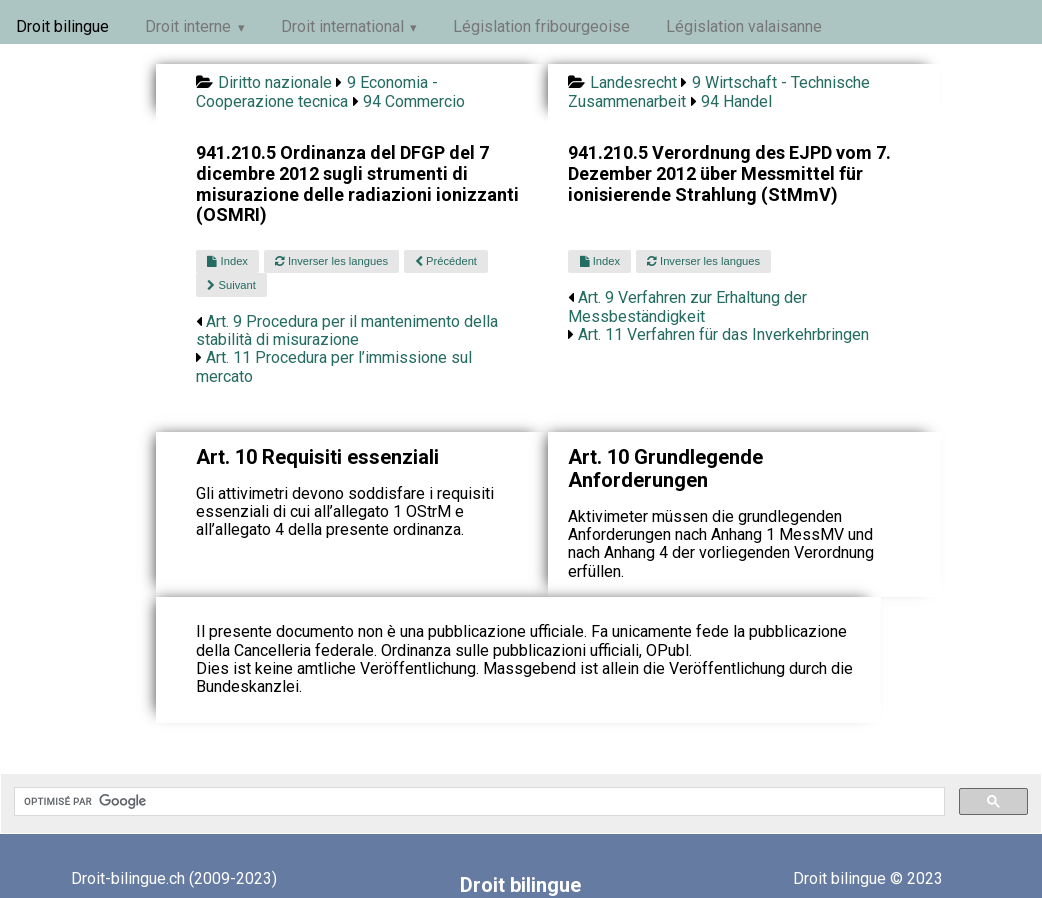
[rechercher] (477, 802)
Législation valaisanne (744, 26)
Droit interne (188, 26)
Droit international (342, 26)
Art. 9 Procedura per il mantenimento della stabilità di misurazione (347, 330)
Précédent (446, 261)
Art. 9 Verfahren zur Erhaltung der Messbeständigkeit (687, 306)
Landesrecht (633, 82)
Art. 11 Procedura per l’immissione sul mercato (334, 366)
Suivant (231, 285)
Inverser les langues (331, 261)
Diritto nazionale (275, 82)
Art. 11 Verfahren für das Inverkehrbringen (723, 334)
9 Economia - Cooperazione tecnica (316, 91)
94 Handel (736, 101)
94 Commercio (414, 101)
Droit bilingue (62, 26)
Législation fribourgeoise (541, 26)
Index (227, 261)
